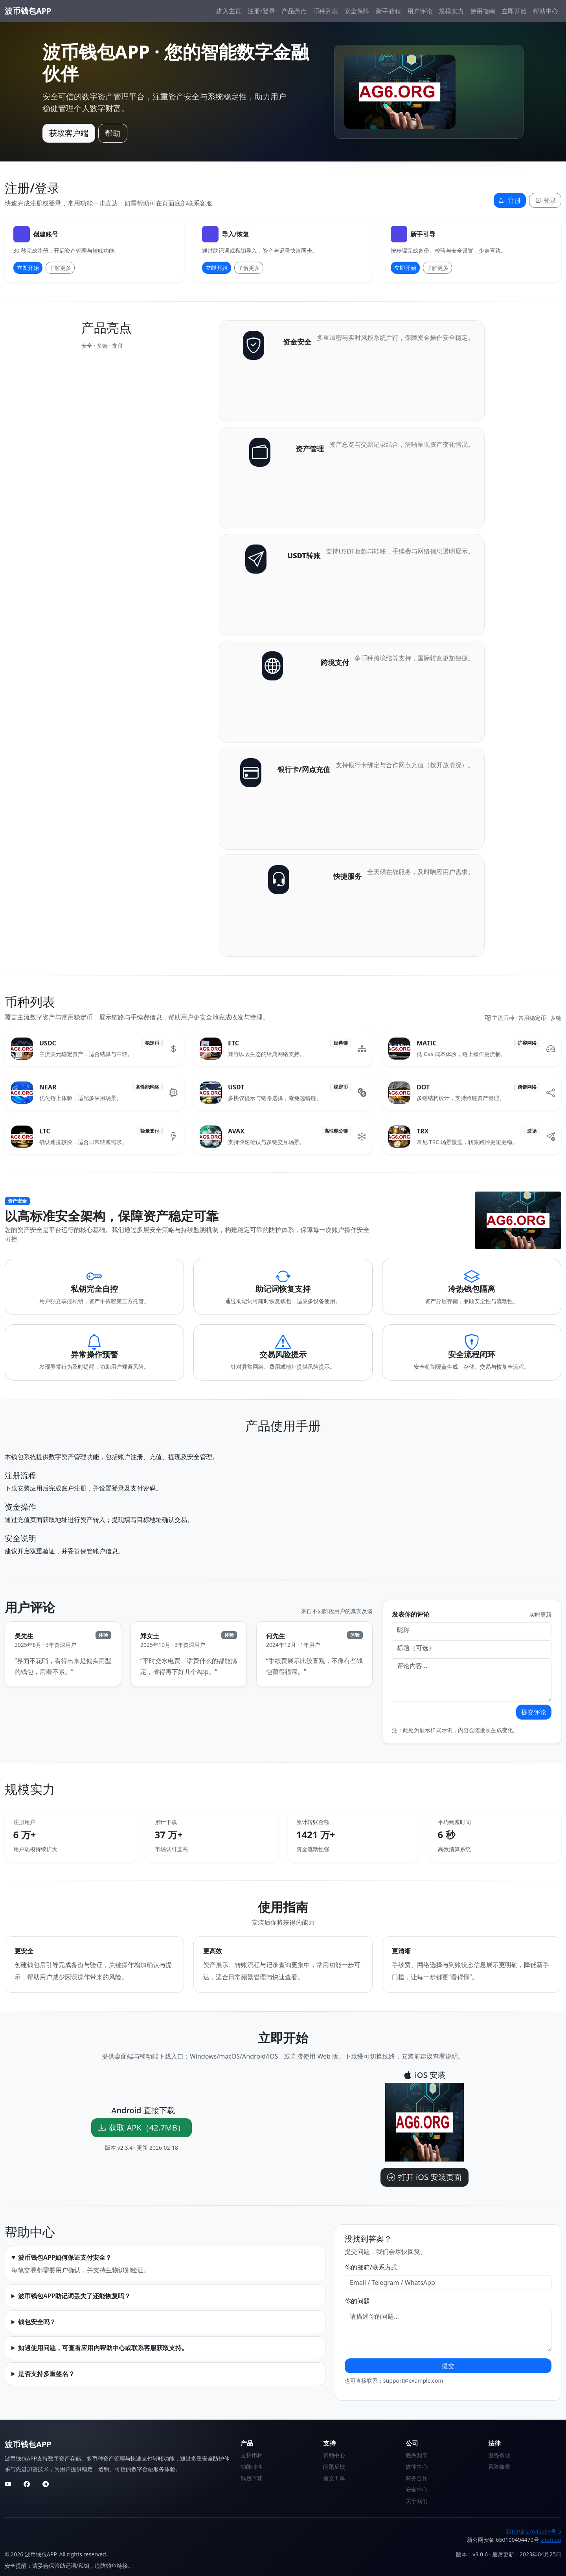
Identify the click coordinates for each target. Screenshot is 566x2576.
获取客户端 (68, 133)
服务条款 (499, 2455)
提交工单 (334, 2478)
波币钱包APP (28, 11)
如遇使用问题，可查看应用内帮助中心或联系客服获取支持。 (103, 2347)
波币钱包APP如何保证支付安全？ (65, 2257)
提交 (448, 2365)
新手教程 (388, 11)
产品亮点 (294, 11)
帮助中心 (545, 11)
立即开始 (514, 11)
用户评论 (419, 11)
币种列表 (325, 11)
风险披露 (499, 2466)
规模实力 (451, 11)
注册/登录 (261, 11)
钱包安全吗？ (37, 2321)
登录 (545, 200)
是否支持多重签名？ (46, 2373)
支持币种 (252, 2455)
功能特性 (252, 2466)
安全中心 (417, 2489)
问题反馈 (334, 2466)
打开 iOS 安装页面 (424, 2177)
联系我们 (417, 2455)
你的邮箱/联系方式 (371, 2267)
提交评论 (533, 1712)
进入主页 (228, 11)
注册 (510, 200)
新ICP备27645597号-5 (533, 2531)
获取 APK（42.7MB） (141, 2127)
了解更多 (60, 267)
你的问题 (357, 2301)
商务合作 (417, 2478)
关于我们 (417, 2500)
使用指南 (482, 11)
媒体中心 (417, 2466)
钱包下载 (252, 2478)
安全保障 (356, 11)
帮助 (113, 133)
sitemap (550, 2539)
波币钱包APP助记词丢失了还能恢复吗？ (74, 2296)
